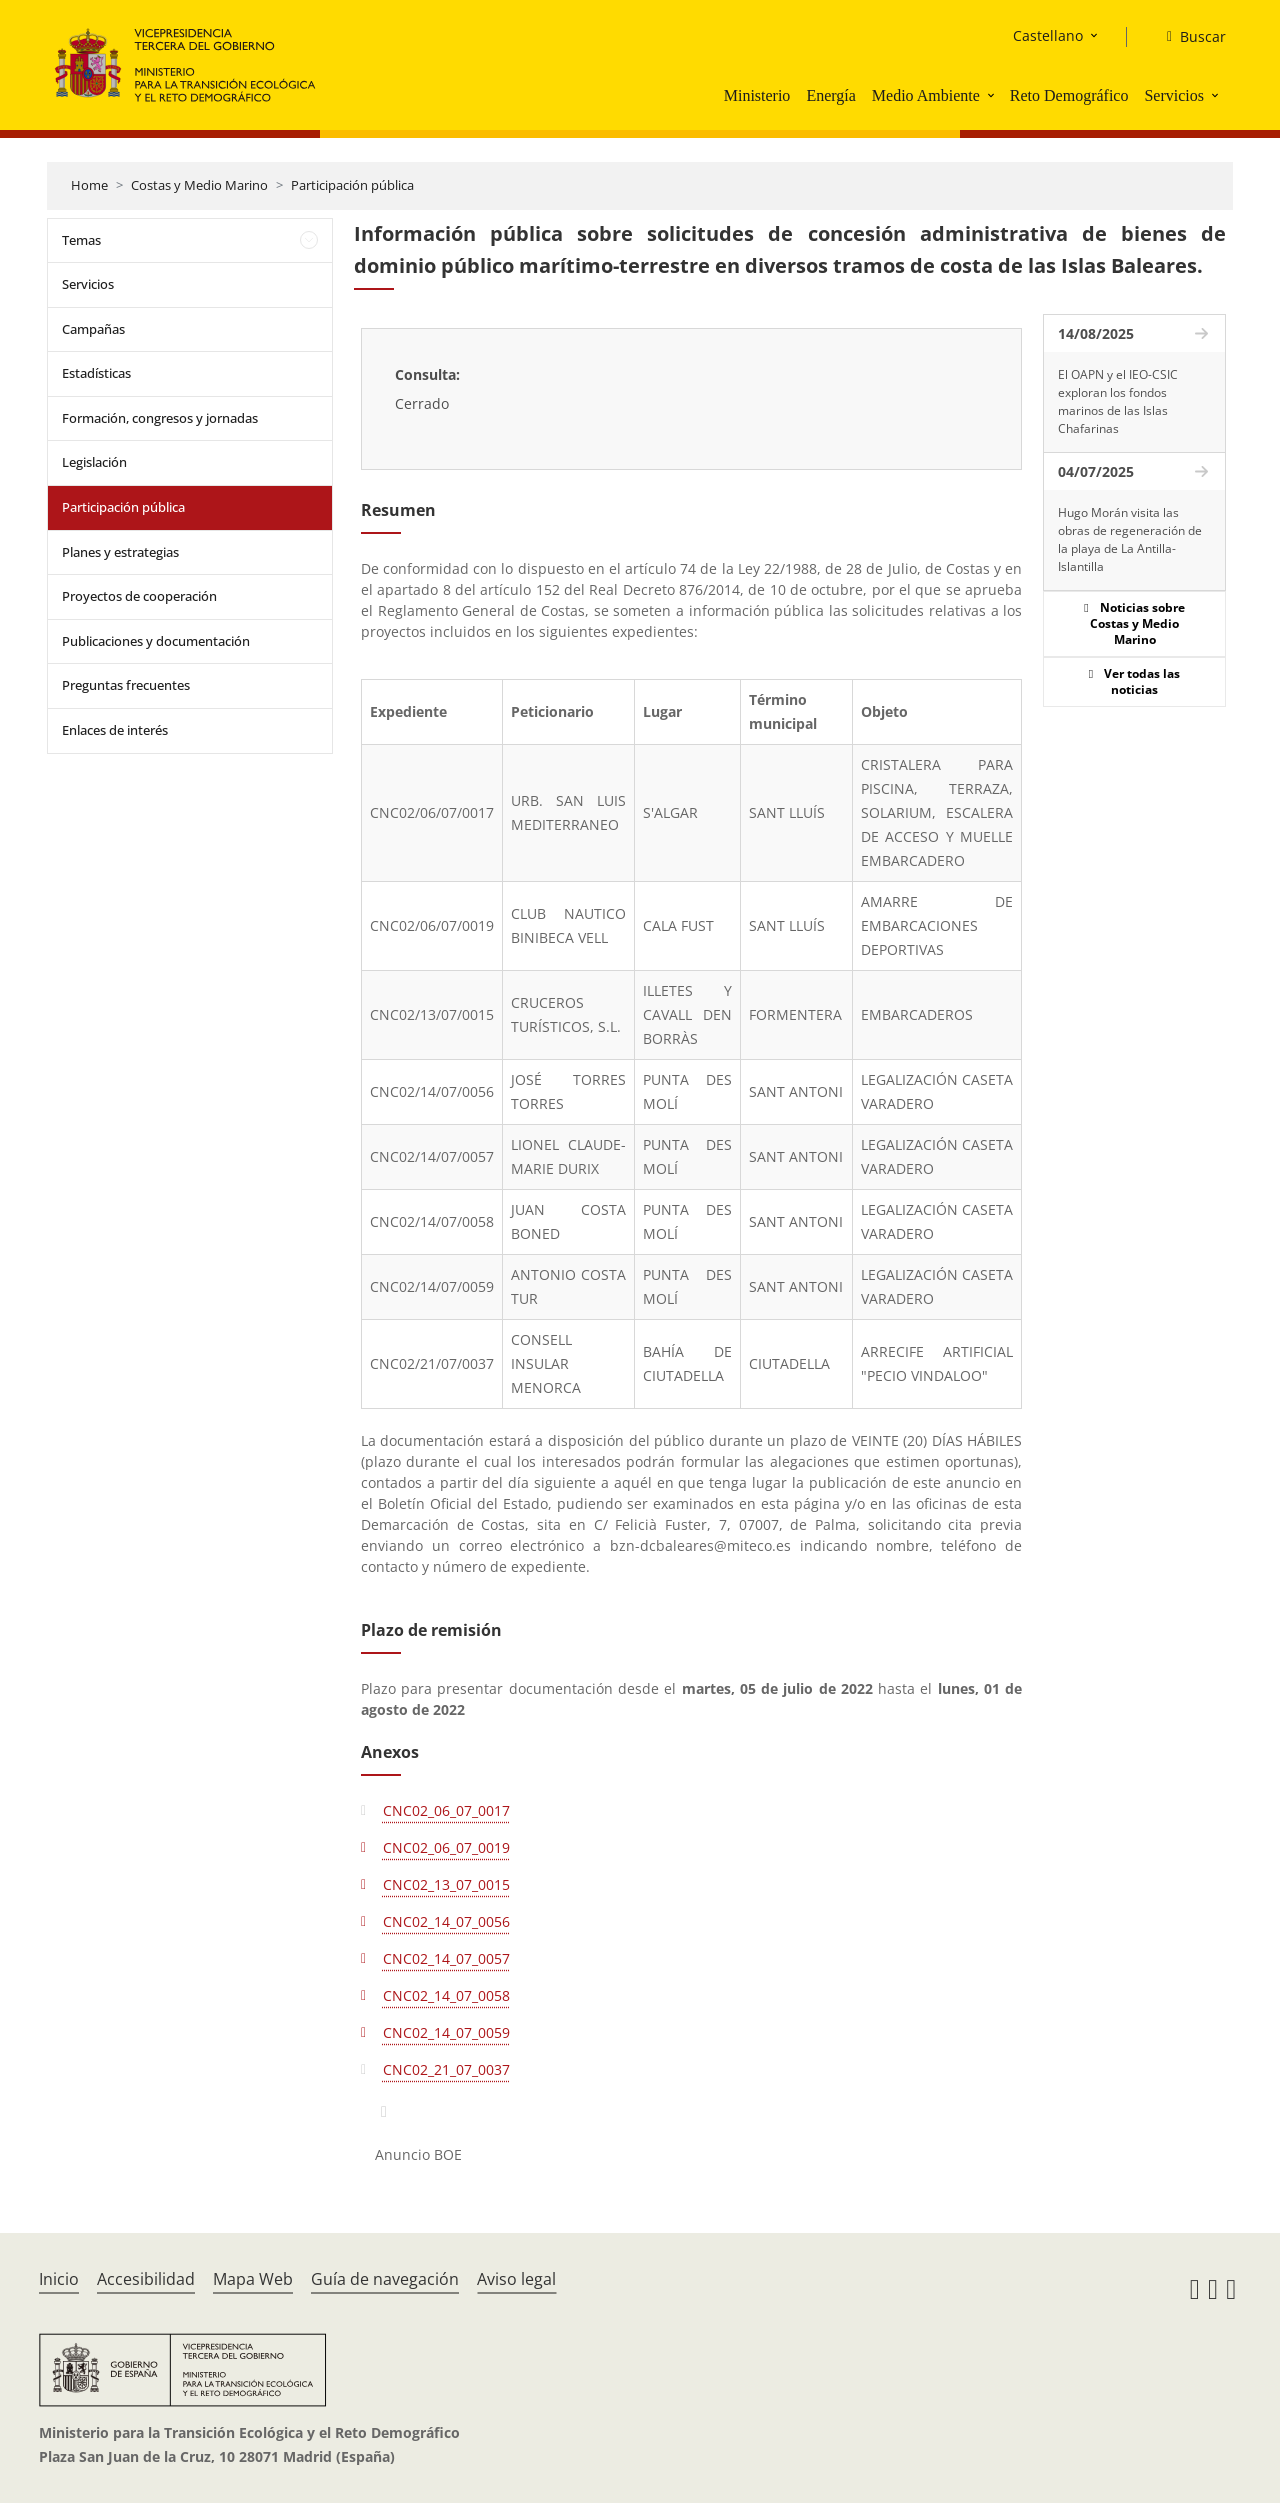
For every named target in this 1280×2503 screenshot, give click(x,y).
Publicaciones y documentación (156, 641)
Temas (81, 240)
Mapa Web (253, 2279)
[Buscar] (1188, 37)
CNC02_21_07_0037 (446, 2069)
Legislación (94, 462)
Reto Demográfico (1069, 95)
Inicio (59, 2279)
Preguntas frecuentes (126, 685)
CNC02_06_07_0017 (446, 1810)
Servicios (1174, 95)
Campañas (93, 329)
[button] (993, 95)
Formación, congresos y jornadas (160, 418)
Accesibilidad (146, 2279)
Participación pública (352, 185)
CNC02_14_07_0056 (446, 1921)
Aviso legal (516, 2279)
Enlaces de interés (115, 730)
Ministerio (757, 95)
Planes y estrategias (120, 552)
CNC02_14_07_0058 (446, 1995)
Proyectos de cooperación (139, 596)
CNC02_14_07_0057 (446, 1958)
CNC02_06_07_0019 (446, 1847)
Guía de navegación (385, 2279)
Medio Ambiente (926, 95)
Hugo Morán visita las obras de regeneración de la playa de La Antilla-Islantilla (1130, 539)
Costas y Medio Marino (199, 185)
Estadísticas (96, 373)
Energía (830, 95)
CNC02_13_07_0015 (446, 1884)
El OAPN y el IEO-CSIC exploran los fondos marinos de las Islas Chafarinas (1118, 401)
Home (89, 185)
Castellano (1048, 35)
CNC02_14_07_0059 (446, 2032)
